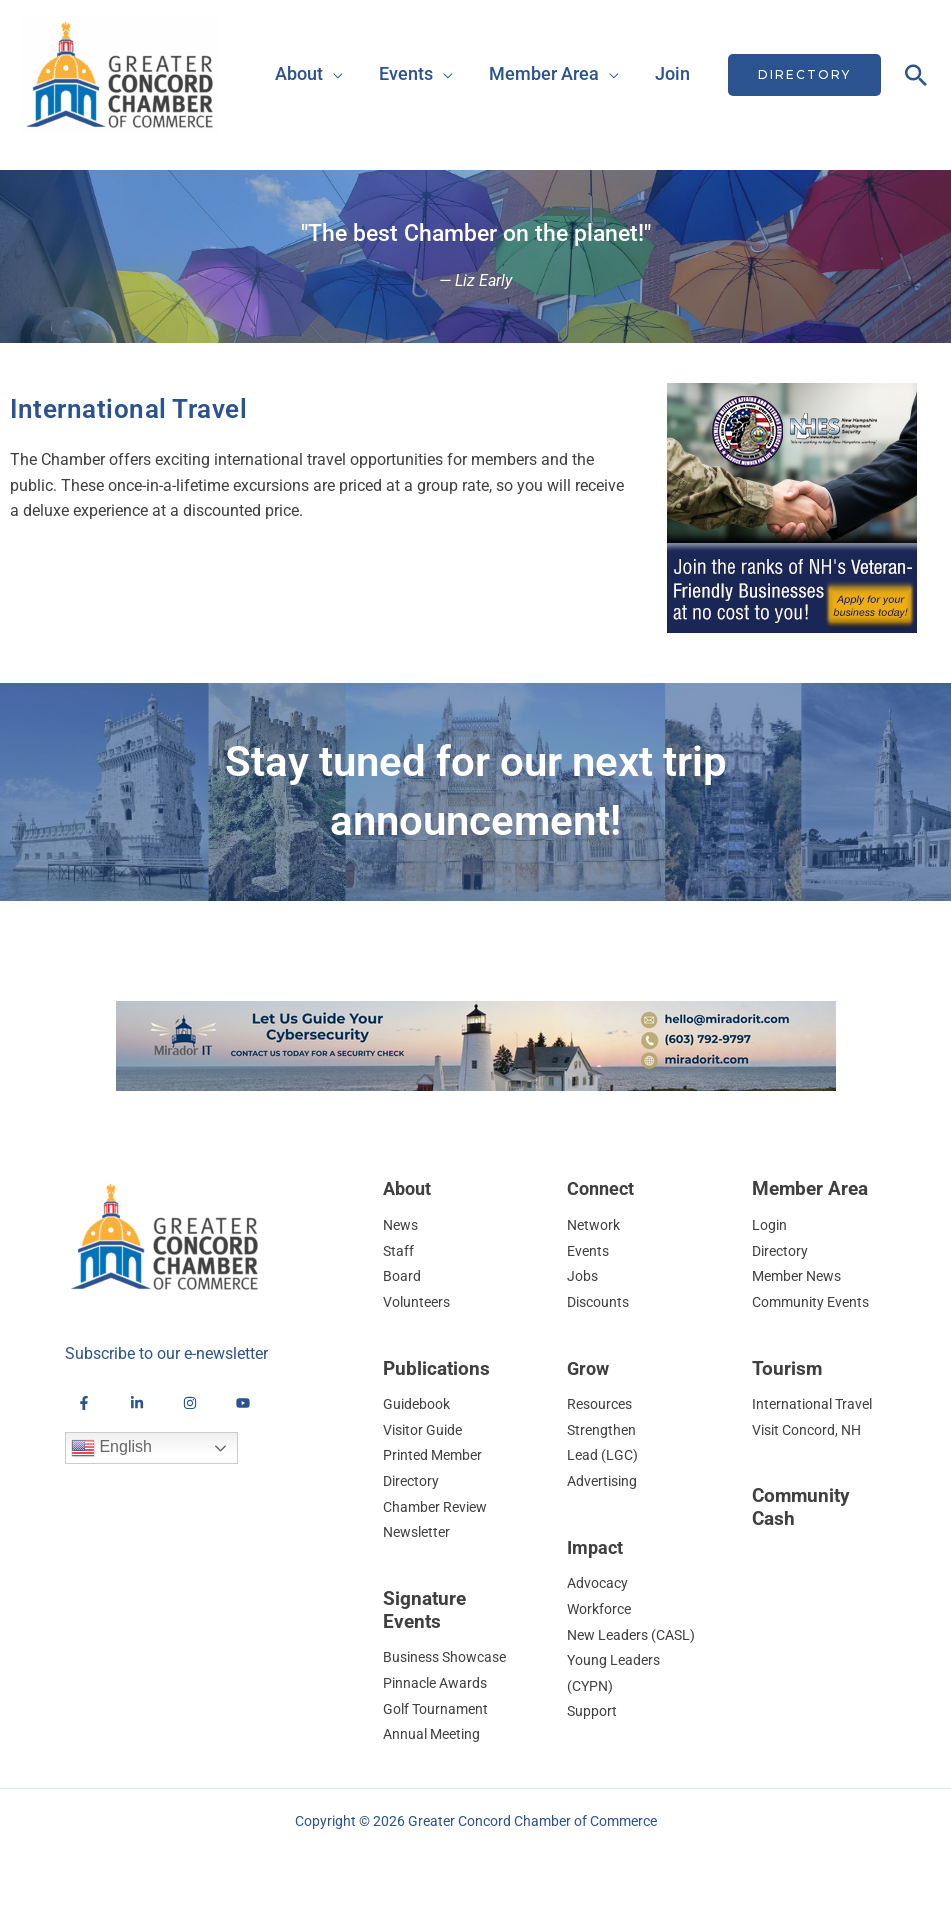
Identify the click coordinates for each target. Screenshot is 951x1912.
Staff (399, 1251)
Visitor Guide (426, 1430)
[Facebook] (84, 1403)
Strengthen (603, 1430)
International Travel (816, 1404)
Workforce (602, 1609)
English (111, 1448)
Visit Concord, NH (812, 1430)
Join (672, 73)
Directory (782, 1251)
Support (593, 1737)
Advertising (604, 1481)
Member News (800, 1276)
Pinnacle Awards (438, 1683)
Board (402, 1276)
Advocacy (599, 1583)
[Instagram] (190, 1403)
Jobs (583, 1276)
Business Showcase (450, 1657)
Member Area (544, 73)
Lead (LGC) (604, 1455)
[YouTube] (243, 1403)
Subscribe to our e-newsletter (166, 1353)
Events (406, 73)
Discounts (601, 1302)
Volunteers (419, 1302)
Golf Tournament (439, 1709)
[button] (804, 75)
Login (770, 1225)
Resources (602, 1404)
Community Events (815, 1302)
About (299, 73)
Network (595, 1225)
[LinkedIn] (137, 1403)
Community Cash (801, 1507)
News (402, 1225)
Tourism (787, 1368)
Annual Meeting (435, 1734)
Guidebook (419, 1404)
